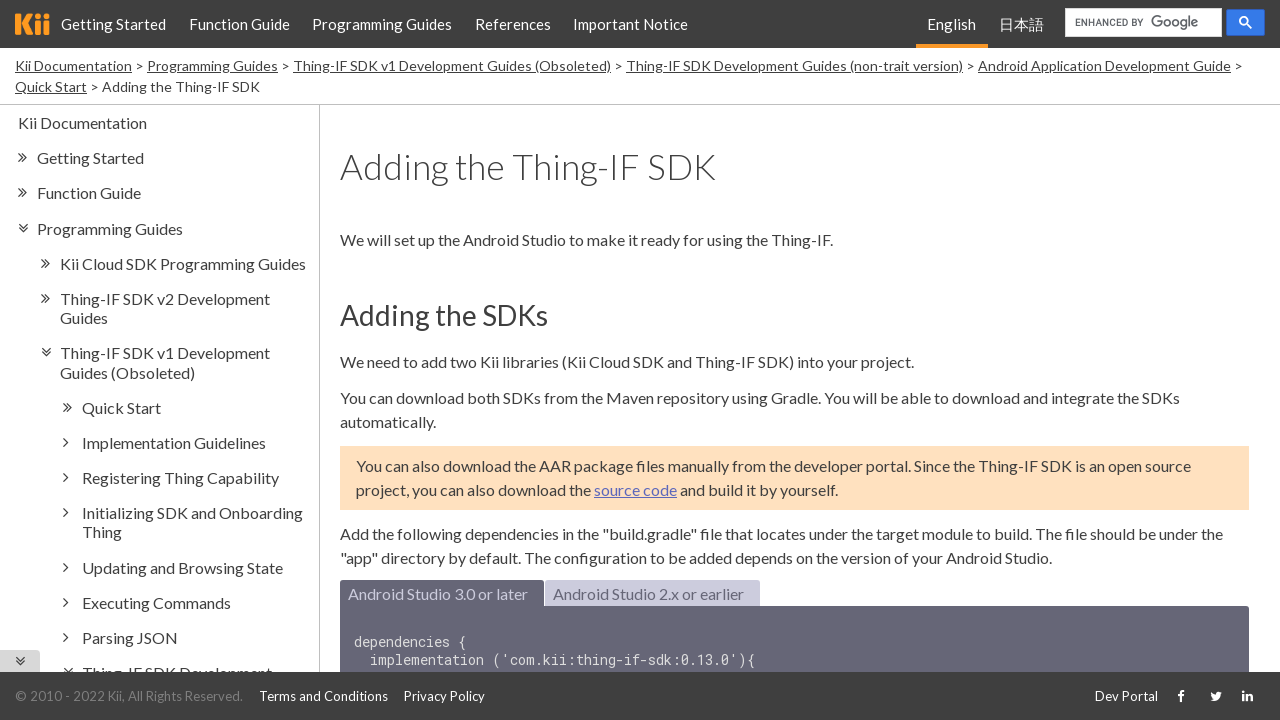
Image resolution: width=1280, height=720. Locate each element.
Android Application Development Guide (1104, 65)
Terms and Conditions (323, 696)
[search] (1141, 23)
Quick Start (51, 86)
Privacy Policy (444, 696)
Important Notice (630, 24)
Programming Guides (382, 24)
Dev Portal (1126, 696)
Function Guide (239, 24)
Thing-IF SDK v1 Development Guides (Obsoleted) (452, 65)
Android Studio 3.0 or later (438, 593)
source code (635, 489)
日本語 (1021, 24)
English (951, 24)
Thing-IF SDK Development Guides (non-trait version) (794, 65)
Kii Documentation (73, 65)
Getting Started (113, 24)
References (513, 24)
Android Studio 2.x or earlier (648, 593)
